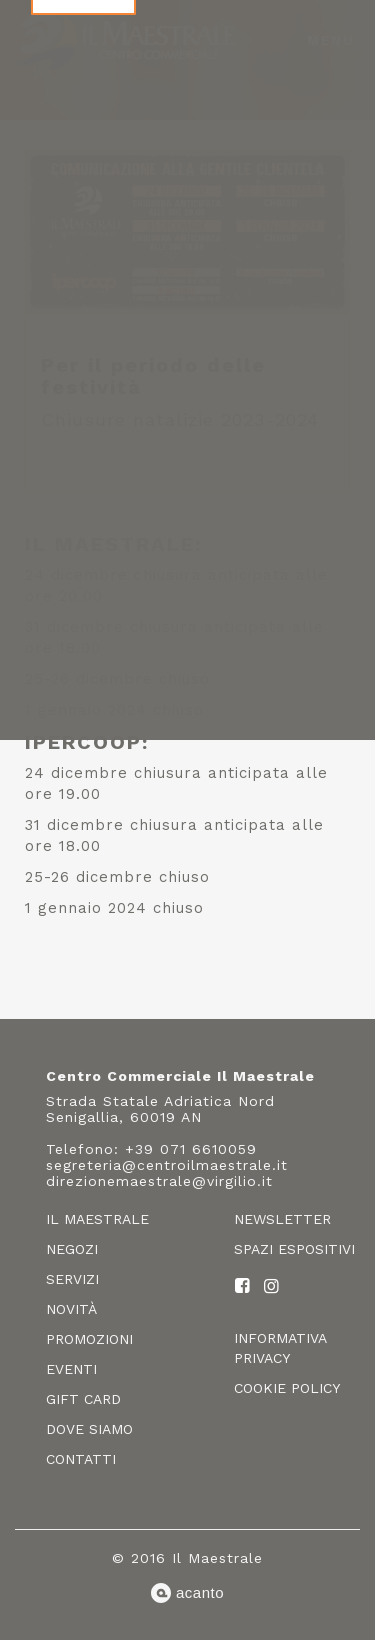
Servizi (72, 1279)
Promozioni (89, 1339)
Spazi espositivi (294, 1249)
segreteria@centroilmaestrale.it (167, 1165)
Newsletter (282, 1219)
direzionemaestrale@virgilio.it (159, 1181)
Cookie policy (287, 1388)
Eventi (71, 1369)
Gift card (83, 1399)
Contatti (81, 1459)
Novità (71, 1309)
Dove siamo (89, 1429)
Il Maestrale (97, 1219)
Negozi (72, 1249)
